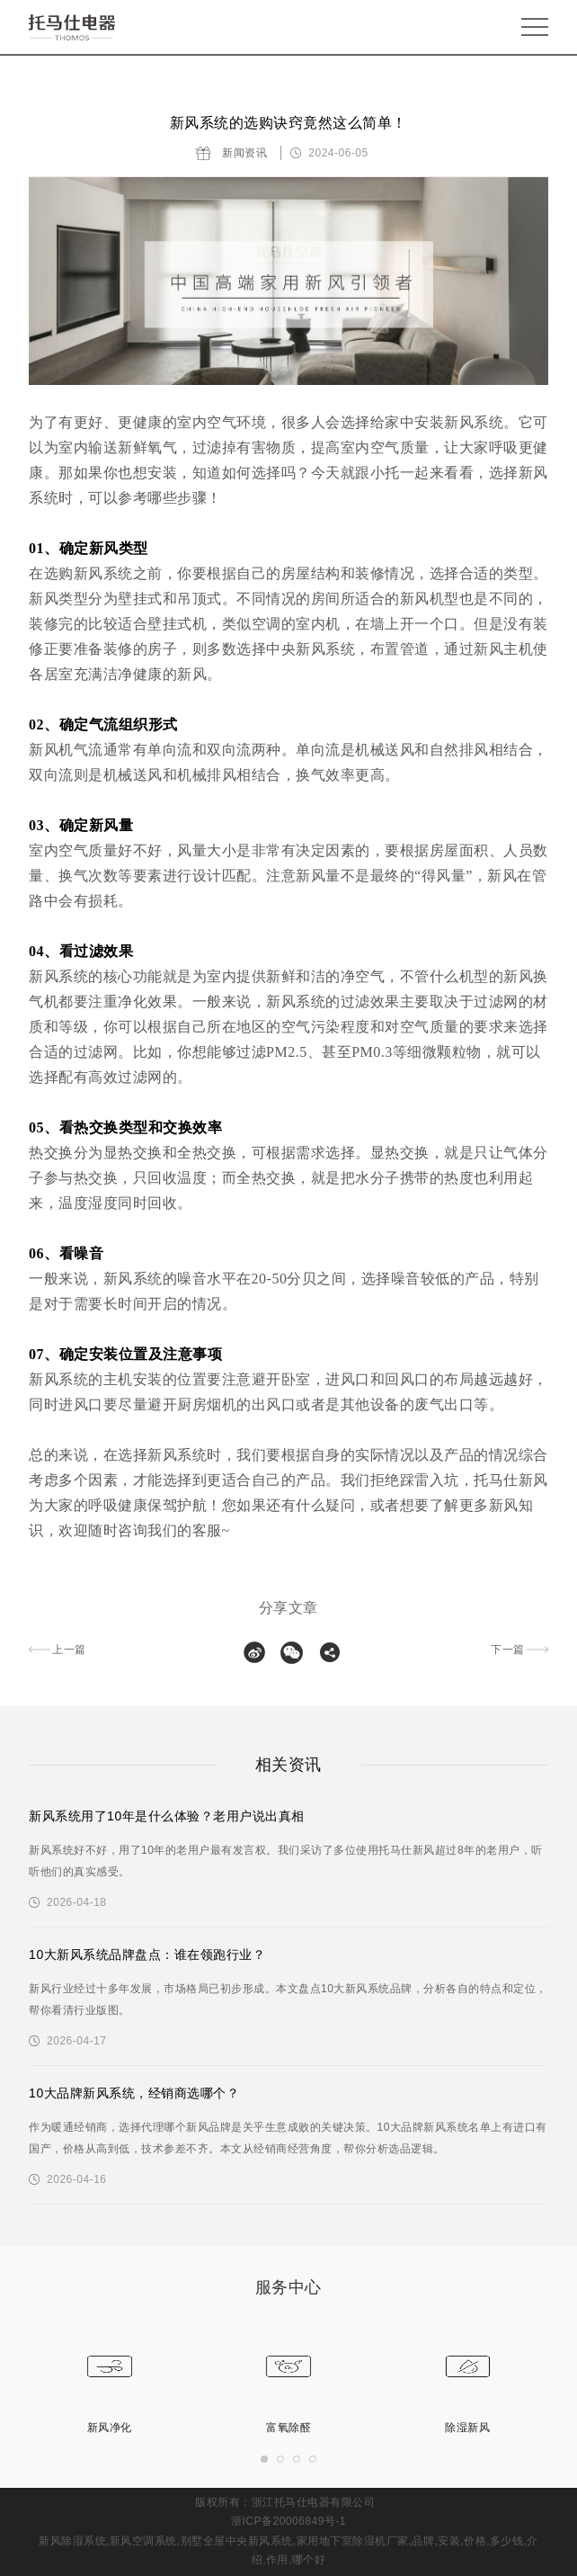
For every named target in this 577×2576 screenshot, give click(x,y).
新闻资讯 (244, 153)
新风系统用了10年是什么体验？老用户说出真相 (167, 1816)
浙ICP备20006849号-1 (288, 2521)
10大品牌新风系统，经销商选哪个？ (134, 2093)
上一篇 (69, 1649)
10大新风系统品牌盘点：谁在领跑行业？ (147, 1954)
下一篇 (508, 1649)
